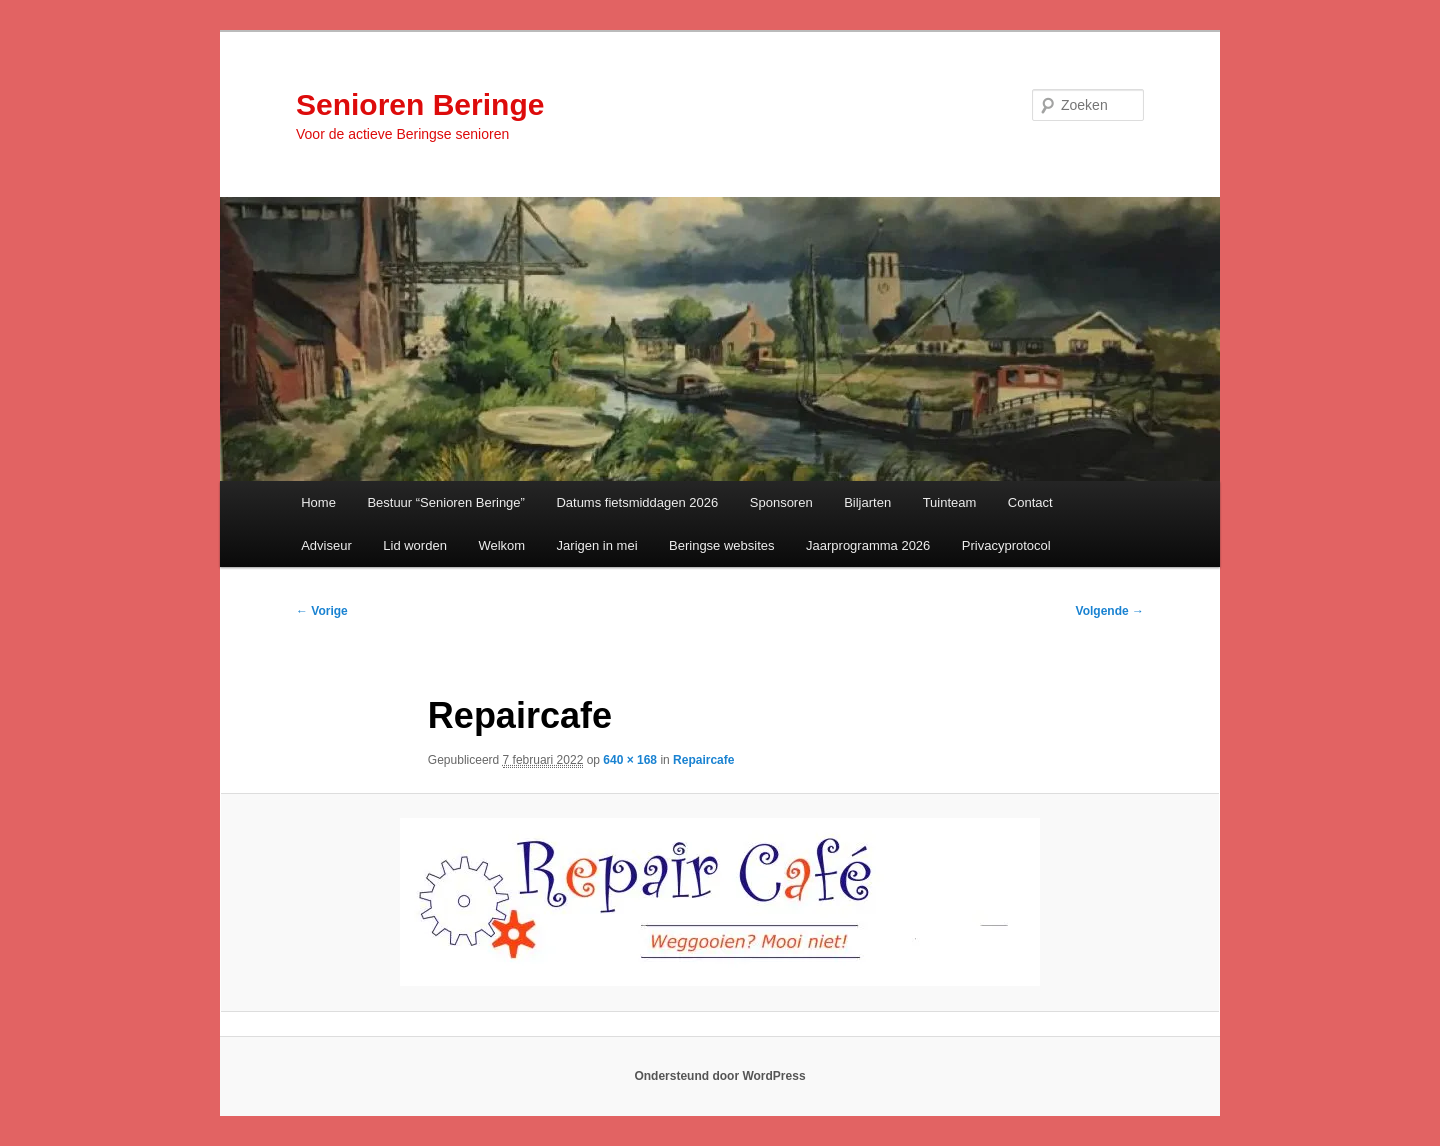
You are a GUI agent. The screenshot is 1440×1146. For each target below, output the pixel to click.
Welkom (501, 545)
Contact (1030, 502)
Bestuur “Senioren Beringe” (446, 502)
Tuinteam (950, 502)
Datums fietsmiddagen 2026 (637, 502)
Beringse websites (722, 545)
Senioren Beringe (420, 104)
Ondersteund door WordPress (719, 1076)
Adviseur (326, 545)
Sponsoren (781, 502)
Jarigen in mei (597, 545)
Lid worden (415, 545)
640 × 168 (630, 760)
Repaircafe (703, 760)
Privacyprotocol (1006, 545)
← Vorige (322, 611)
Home (318, 502)
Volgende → (1110, 611)
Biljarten (867, 502)
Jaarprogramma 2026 (868, 545)
